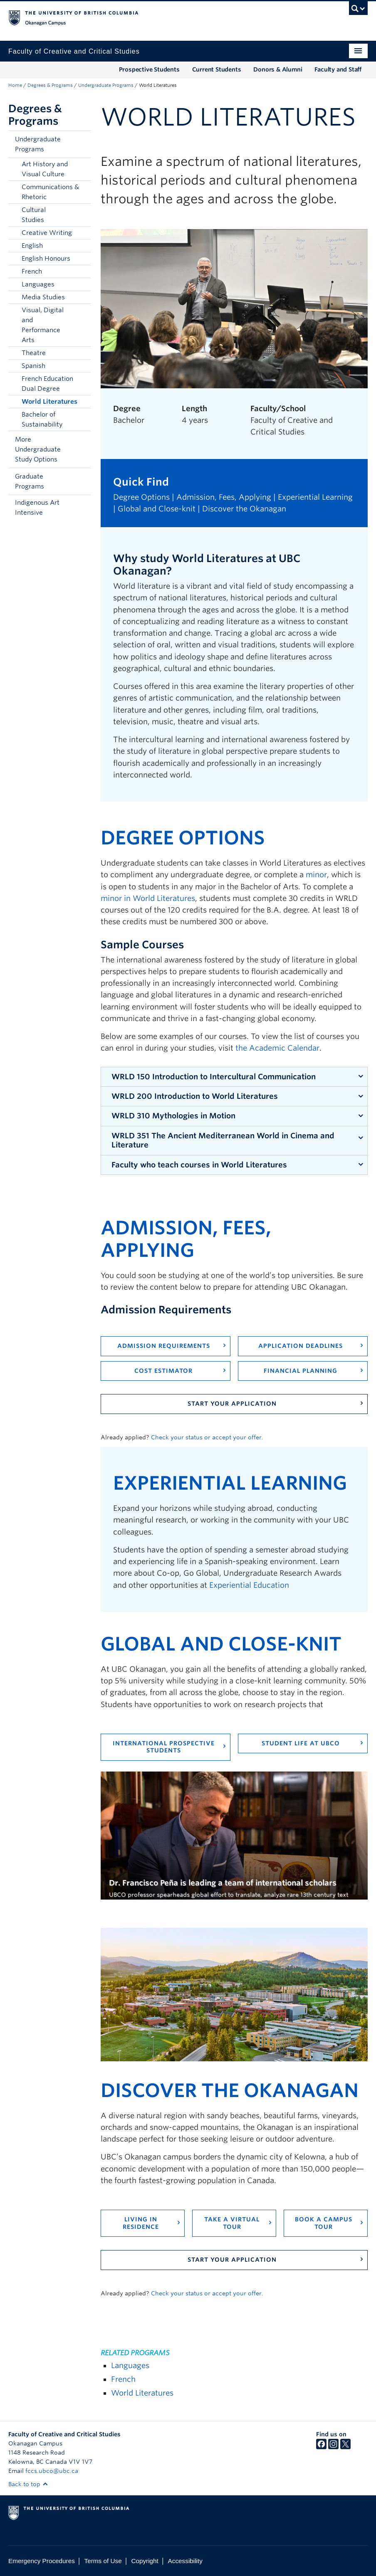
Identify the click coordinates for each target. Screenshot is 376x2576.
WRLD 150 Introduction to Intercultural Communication (213, 1076)
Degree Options (141, 497)
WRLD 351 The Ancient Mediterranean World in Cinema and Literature (222, 1140)
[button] (82, 144)
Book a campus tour (323, 2223)
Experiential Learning (315, 497)
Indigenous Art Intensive (37, 507)
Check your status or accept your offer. (207, 1437)
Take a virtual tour (232, 2223)
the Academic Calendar (277, 1048)
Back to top (28, 2484)
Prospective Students (149, 69)
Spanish (33, 366)
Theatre (34, 353)
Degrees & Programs (50, 85)
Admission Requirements (163, 1345)
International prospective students (164, 1747)
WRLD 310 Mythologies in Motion (173, 1115)
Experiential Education (249, 1585)
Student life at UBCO (301, 1743)
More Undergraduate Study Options (38, 449)
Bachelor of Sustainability (42, 419)
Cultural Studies (34, 215)
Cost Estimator (163, 1370)
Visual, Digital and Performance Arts (43, 325)
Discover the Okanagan (244, 508)
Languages (38, 284)
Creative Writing (47, 233)
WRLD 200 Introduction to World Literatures (194, 1096)
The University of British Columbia (161, 17)
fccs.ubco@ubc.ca (51, 2470)
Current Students (216, 69)
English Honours (46, 258)
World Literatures (49, 401)
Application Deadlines (300, 1345)
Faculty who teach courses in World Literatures (199, 1164)
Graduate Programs (29, 481)
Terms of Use (103, 2560)
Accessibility (185, 2560)
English (32, 245)
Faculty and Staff (337, 69)
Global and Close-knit (156, 508)
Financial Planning (300, 1370)
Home (15, 85)
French (32, 271)
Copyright (144, 2560)
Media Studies (43, 297)
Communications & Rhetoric (50, 192)
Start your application (232, 1403)
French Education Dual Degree (47, 383)
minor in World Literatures (148, 898)
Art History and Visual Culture (45, 169)
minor (316, 874)
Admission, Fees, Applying (223, 497)
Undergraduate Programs (106, 85)
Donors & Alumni (277, 69)
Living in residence (141, 2223)
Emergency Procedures (41, 2560)
